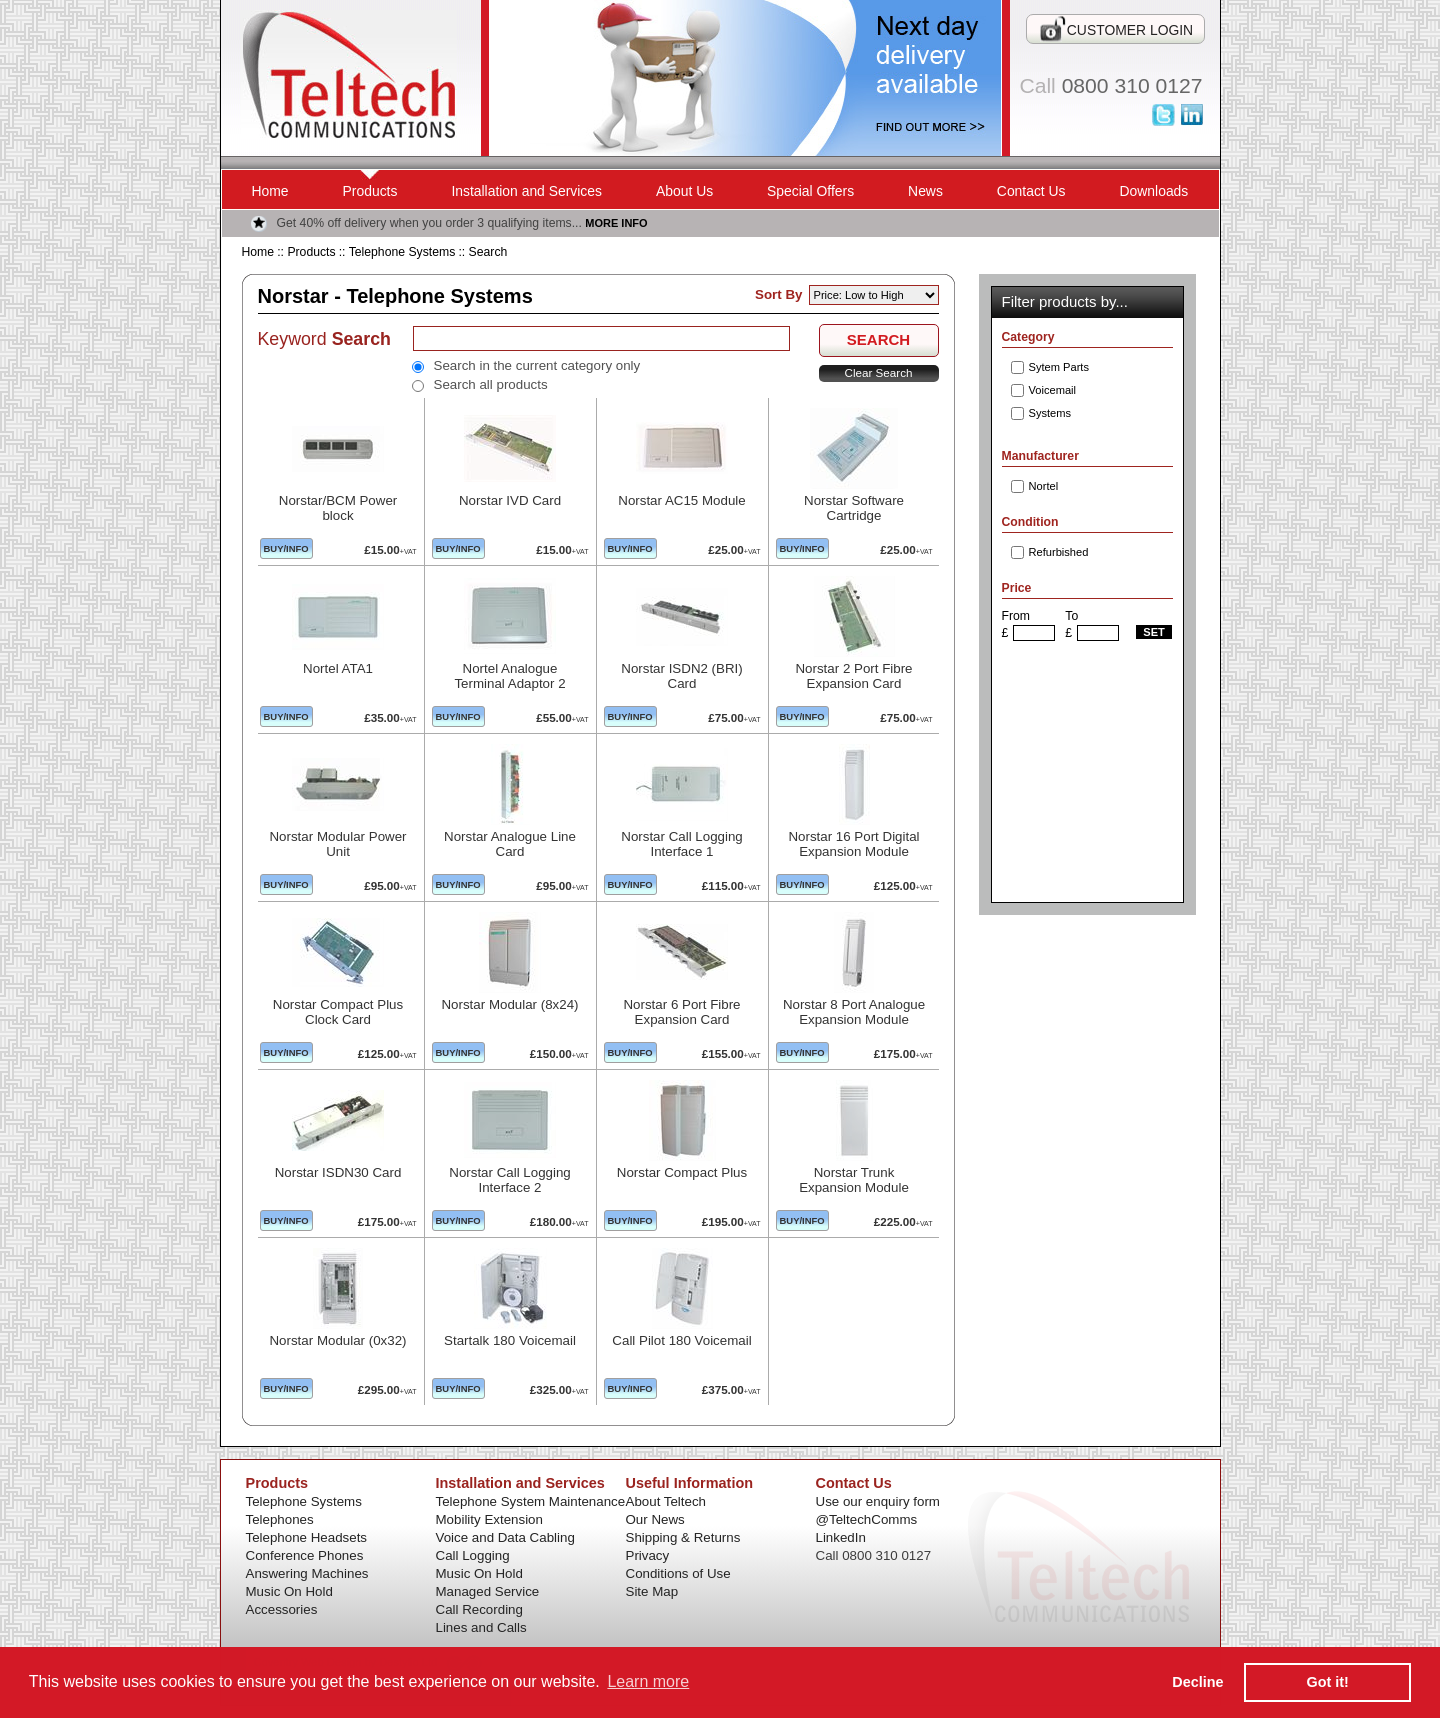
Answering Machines (307, 1573)
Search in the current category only (537, 365)
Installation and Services (526, 191)
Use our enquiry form (878, 1501)
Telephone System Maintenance (531, 1501)
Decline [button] (1197, 1682)
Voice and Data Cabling (505, 1537)
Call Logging (473, 1555)
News (925, 191)
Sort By (778, 294)
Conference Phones (305, 1555)
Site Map (652, 1591)
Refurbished (1059, 552)
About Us (684, 191)
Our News (655, 1519)
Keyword (324, 339)
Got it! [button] (1328, 1682)
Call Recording (479, 1609)
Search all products (491, 384)
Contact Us (1031, 191)
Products (370, 191)
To (1071, 616)
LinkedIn (841, 1537)
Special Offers (810, 191)
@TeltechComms (867, 1519)
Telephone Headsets (307, 1537)
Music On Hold (289, 1591)
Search (488, 252)
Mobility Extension (489, 1519)
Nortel (1044, 486)
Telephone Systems (402, 252)
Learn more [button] (648, 1681)
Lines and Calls (481, 1627)
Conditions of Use (678, 1573)
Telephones (280, 1519)
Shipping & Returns (683, 1537)
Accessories (282, 1609)
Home (270, 191)
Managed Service (488, 1591)
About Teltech (666, 1501)
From (1016, 616)
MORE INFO (616, 223)
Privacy (648, 1555)
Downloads (1154, 191)
